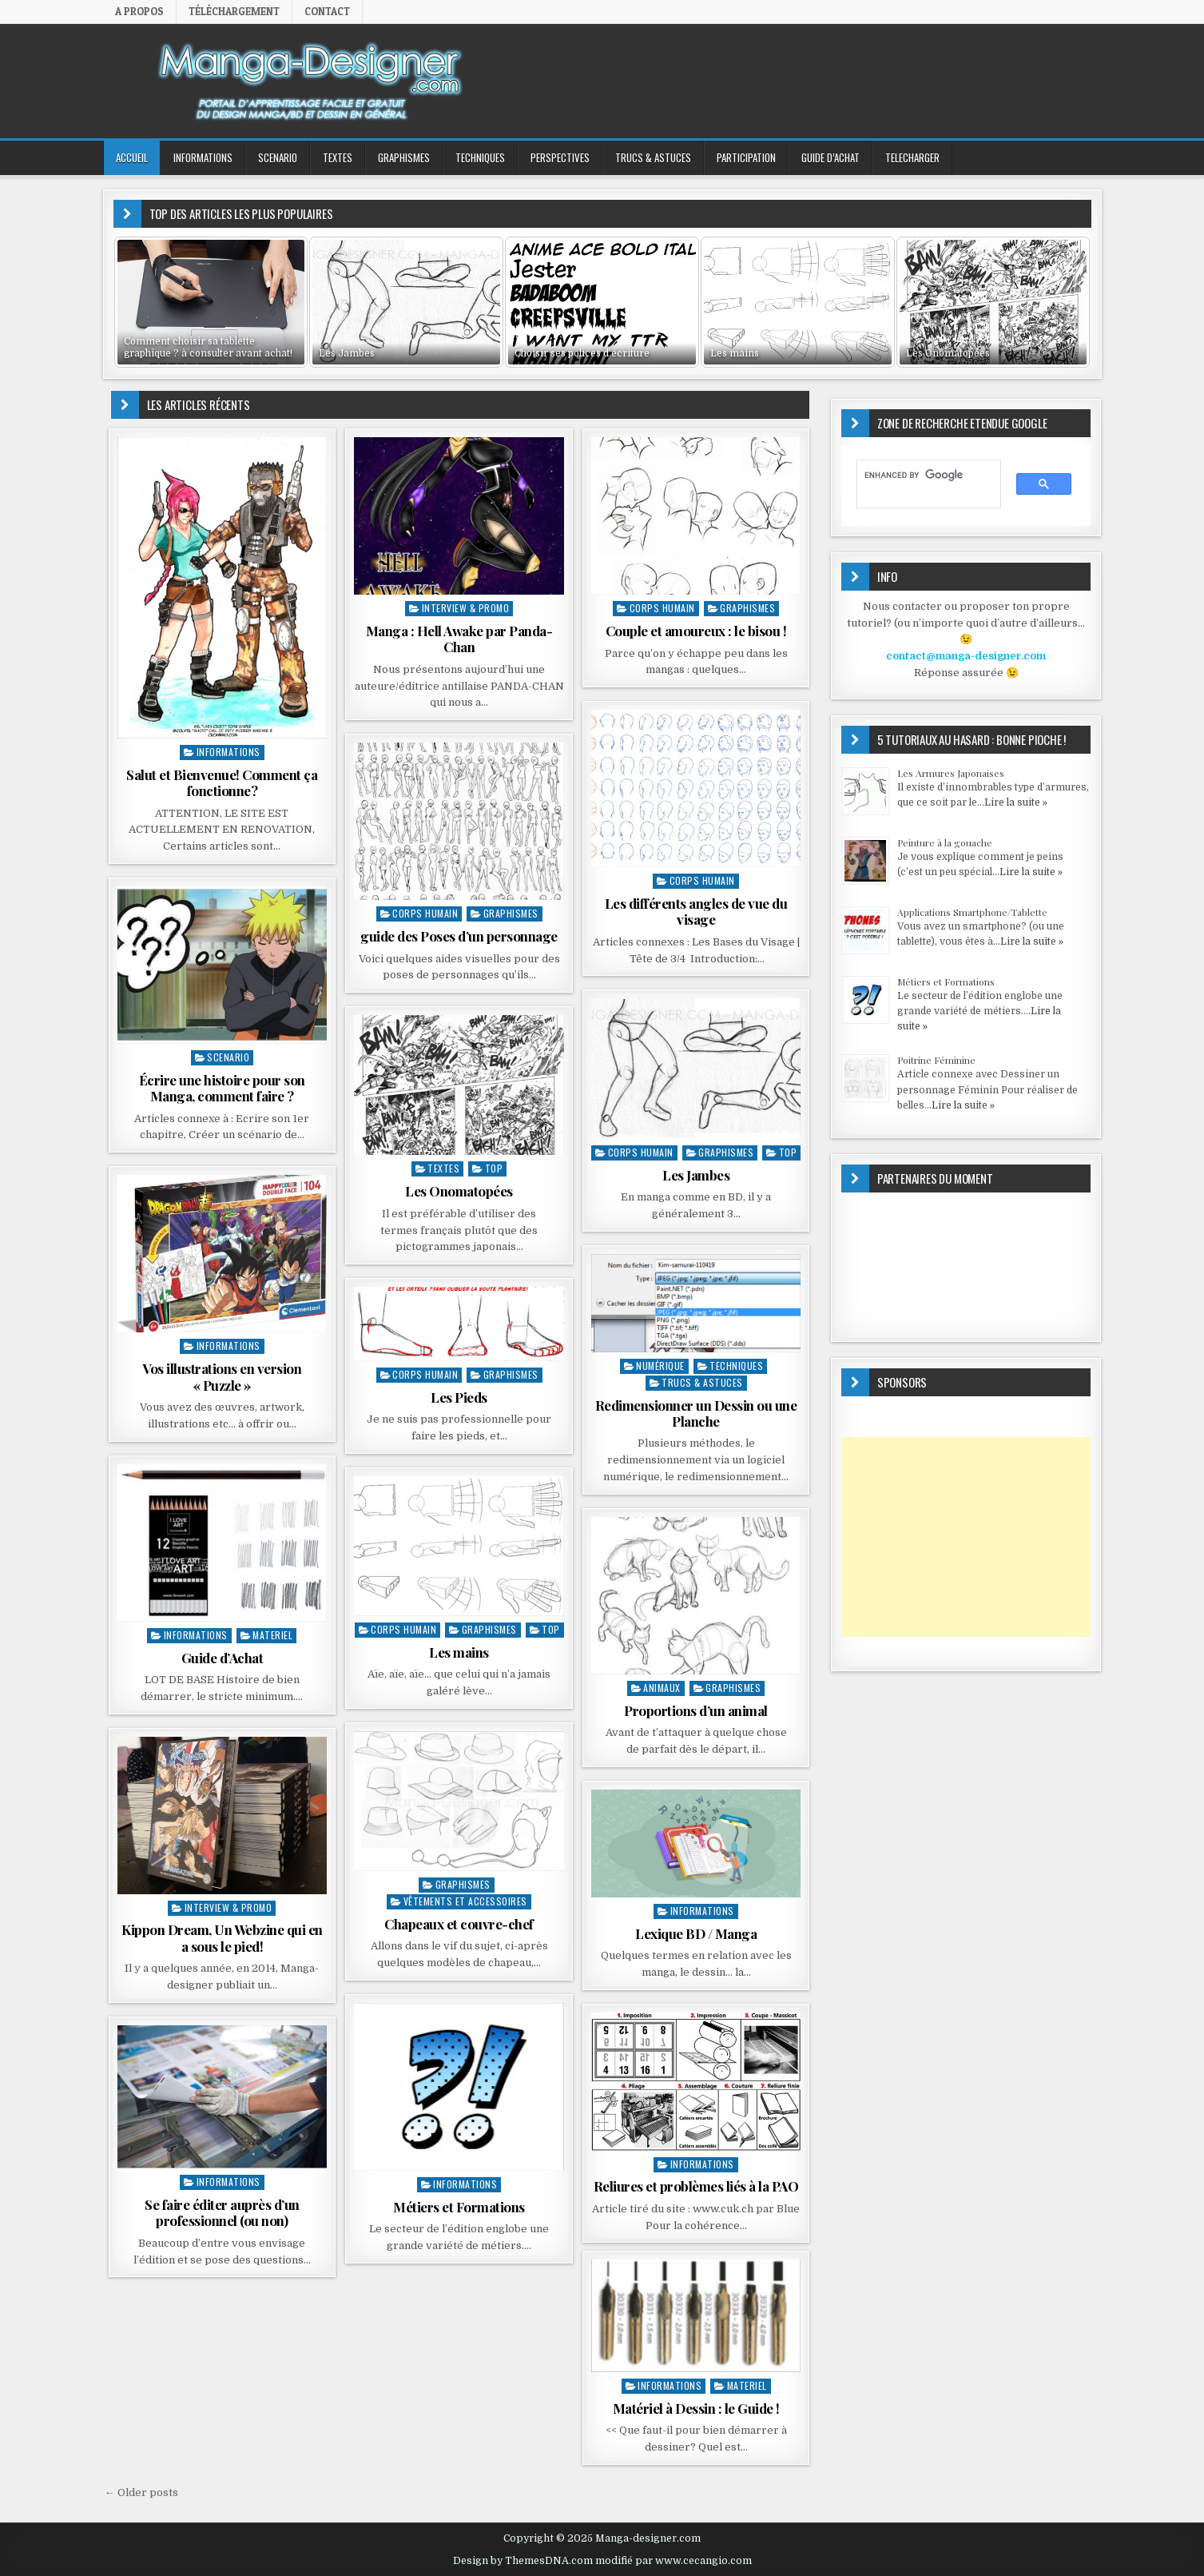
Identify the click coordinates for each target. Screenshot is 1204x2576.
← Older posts (141, 2492)
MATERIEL (272, 1635)
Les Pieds (459, 1397)
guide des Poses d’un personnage (459, 936)
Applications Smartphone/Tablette (972, 912)
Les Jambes (695, 1175)
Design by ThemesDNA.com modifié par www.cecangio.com (602, 2560)
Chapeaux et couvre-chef (459, 1924)
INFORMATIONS (202, 157)
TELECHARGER (912, 157)
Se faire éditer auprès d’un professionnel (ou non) (222, 2212)
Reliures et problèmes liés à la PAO (696, 2186)
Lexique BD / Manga (696, 1933)
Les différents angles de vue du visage (696, 911)
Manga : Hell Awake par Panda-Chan (459, 638)
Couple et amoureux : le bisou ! (696, 630)
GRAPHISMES (404, 157)
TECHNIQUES (480, 157)
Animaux (662, 1687)
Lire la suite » (1015, 802)
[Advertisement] (966, 1537)
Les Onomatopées (459, 1191)
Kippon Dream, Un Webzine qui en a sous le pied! (222, 1937)
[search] (921, 475)
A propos (139, 11)
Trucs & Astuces (653, 157)
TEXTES (337, 157)
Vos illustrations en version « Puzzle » (221, 1376)
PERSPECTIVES (560, 157)
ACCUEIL (132, 157)
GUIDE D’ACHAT (830, 157)
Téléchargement (234, 11)
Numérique (660, 1365)
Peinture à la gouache (944, 842)
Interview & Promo (466, 608)
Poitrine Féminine (936, 1059)
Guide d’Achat (222, 1657)
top (788, 1152)
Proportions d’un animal (696, 1710)
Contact (327, 11)
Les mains (459, 1652)
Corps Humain (662, 608)
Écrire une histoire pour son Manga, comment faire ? (222, 1088)
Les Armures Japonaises (950, 772)
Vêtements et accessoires (465, 1901)
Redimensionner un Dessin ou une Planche (696, 1413)
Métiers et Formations (459, 2207)
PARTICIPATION (746, 157)
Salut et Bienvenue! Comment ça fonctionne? (221, 782)
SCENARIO (277, 157)
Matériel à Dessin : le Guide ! (696, 2408)
